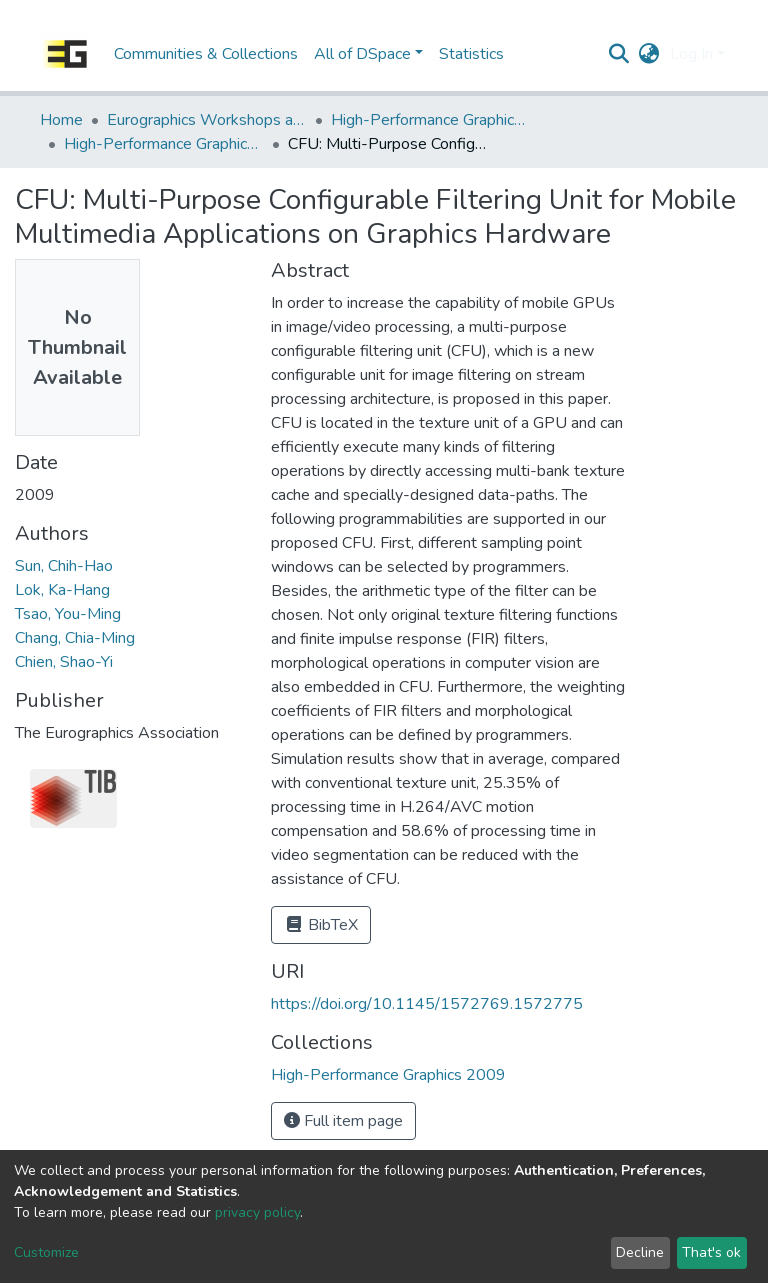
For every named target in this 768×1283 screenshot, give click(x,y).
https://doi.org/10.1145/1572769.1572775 (427, 1004)
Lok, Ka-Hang (62, 590)
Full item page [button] (343, 1121)
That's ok (711, 1252)
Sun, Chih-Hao (64, 566)
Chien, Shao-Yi (64, 662)
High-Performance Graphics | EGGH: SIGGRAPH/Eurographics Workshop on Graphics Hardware (431, 120)
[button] (649, 54)
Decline (640, 1252)
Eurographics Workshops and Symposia (207, 120)
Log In (691, 54)
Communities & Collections (206, 54)
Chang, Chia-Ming (75, 638)
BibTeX (321, 925)
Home (61, 120)
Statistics (471, 54)
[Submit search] (619, 54)
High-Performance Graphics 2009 (164, 144)
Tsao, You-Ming (68, 614)
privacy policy (257, 1212)
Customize (46, 1252)
